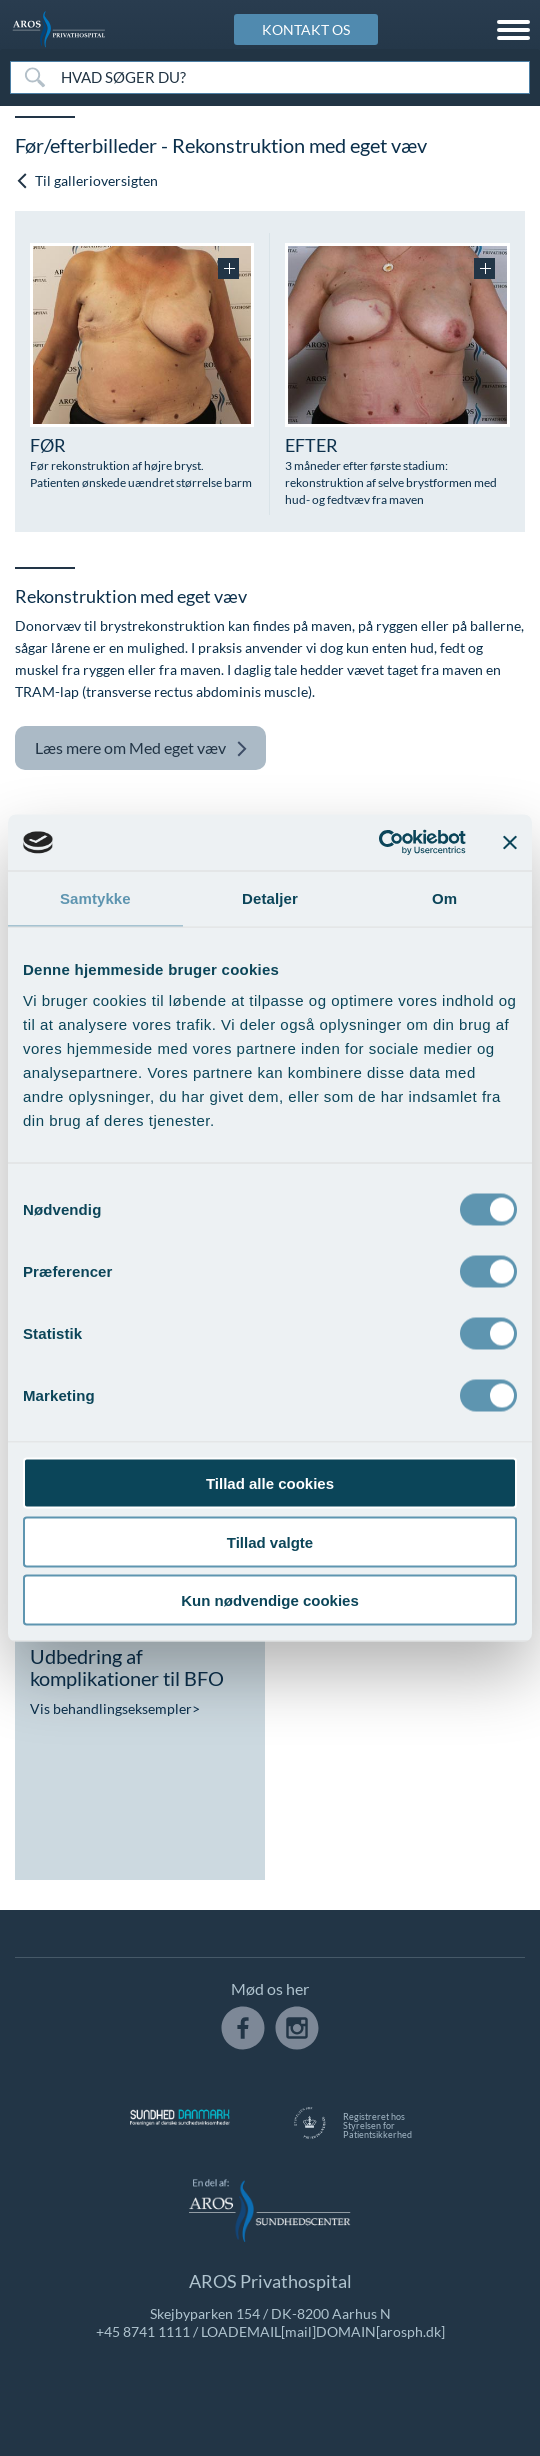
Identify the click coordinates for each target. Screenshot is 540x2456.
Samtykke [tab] (95, 897)
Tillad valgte (270, 1541)
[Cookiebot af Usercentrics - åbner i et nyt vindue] (378, 843)
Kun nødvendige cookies (270, 1600)
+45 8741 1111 (143, 2331)
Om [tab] (444, 897)
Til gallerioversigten (86, 180)
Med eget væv (141, 748)
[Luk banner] (510, 842)
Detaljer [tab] (270, 897)
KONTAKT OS (306, 29)
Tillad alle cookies (270, 1483)
